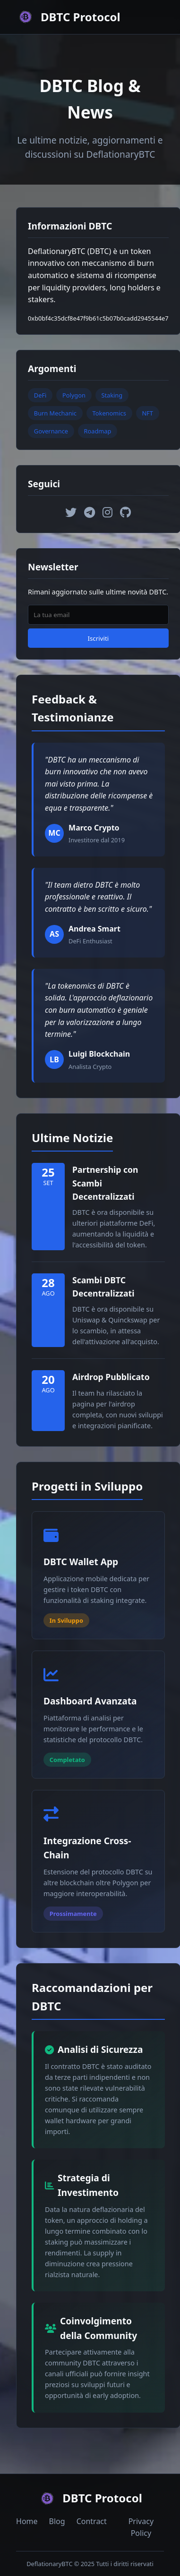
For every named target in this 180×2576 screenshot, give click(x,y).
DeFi (40, 395)
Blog (57, 2521)
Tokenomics (109, 413)
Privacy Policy (141, 2527)
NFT (147, 413)
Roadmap (97, 431)
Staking (111, 395)
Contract (92, 2521)
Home (27, 2521)
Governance (51, 431)
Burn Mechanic (55, 413)
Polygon (74, 395)
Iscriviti (98, 638)
